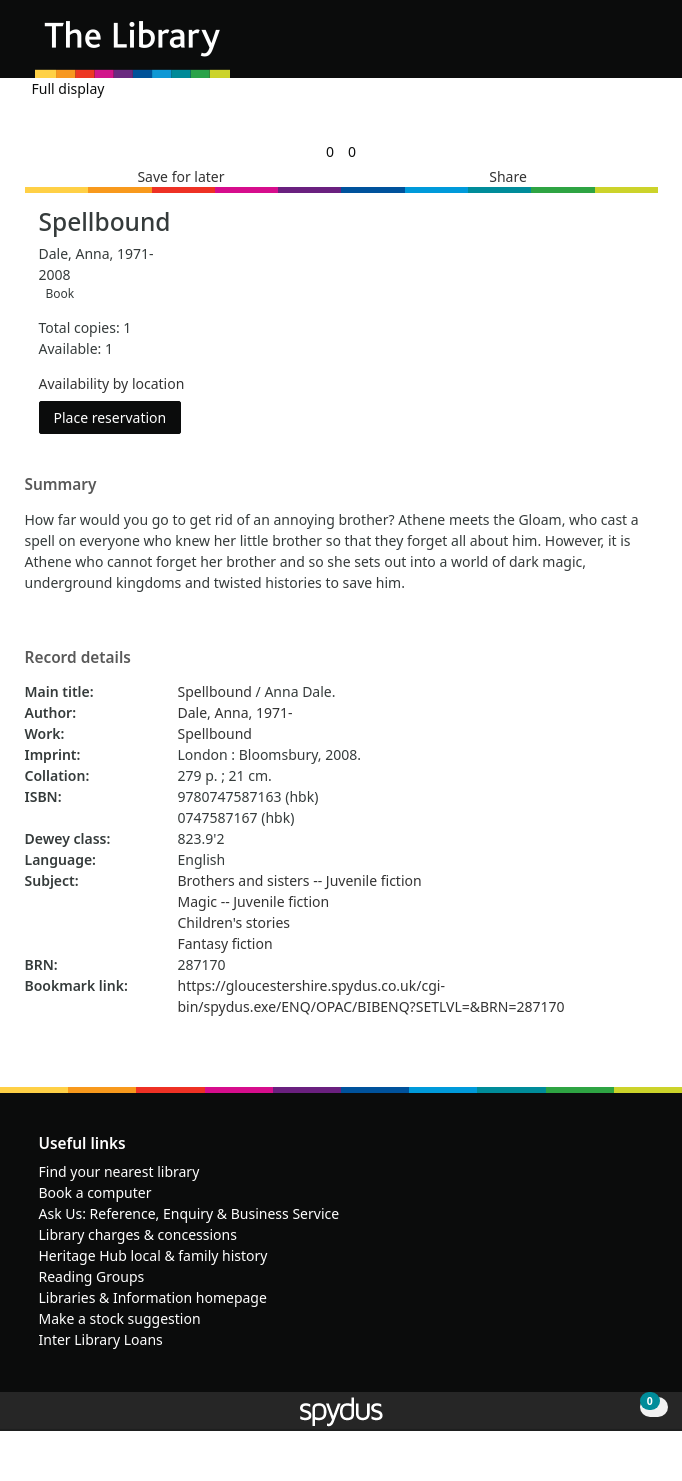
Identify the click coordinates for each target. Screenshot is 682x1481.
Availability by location (112, 383)
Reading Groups (92, 1276)
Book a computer (95, 1192)
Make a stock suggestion (120, 1318)
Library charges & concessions (138, 1234)
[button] (612, 46)
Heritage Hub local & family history (153, 1255)
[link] (330, 151)
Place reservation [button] (118, 416)
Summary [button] (61, 485)
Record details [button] (78, 658)
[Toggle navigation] (636, 46)
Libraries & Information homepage (153, 1297)
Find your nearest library (119, 1171)
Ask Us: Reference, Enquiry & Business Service (189, 1213)
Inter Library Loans (101, 1339)
